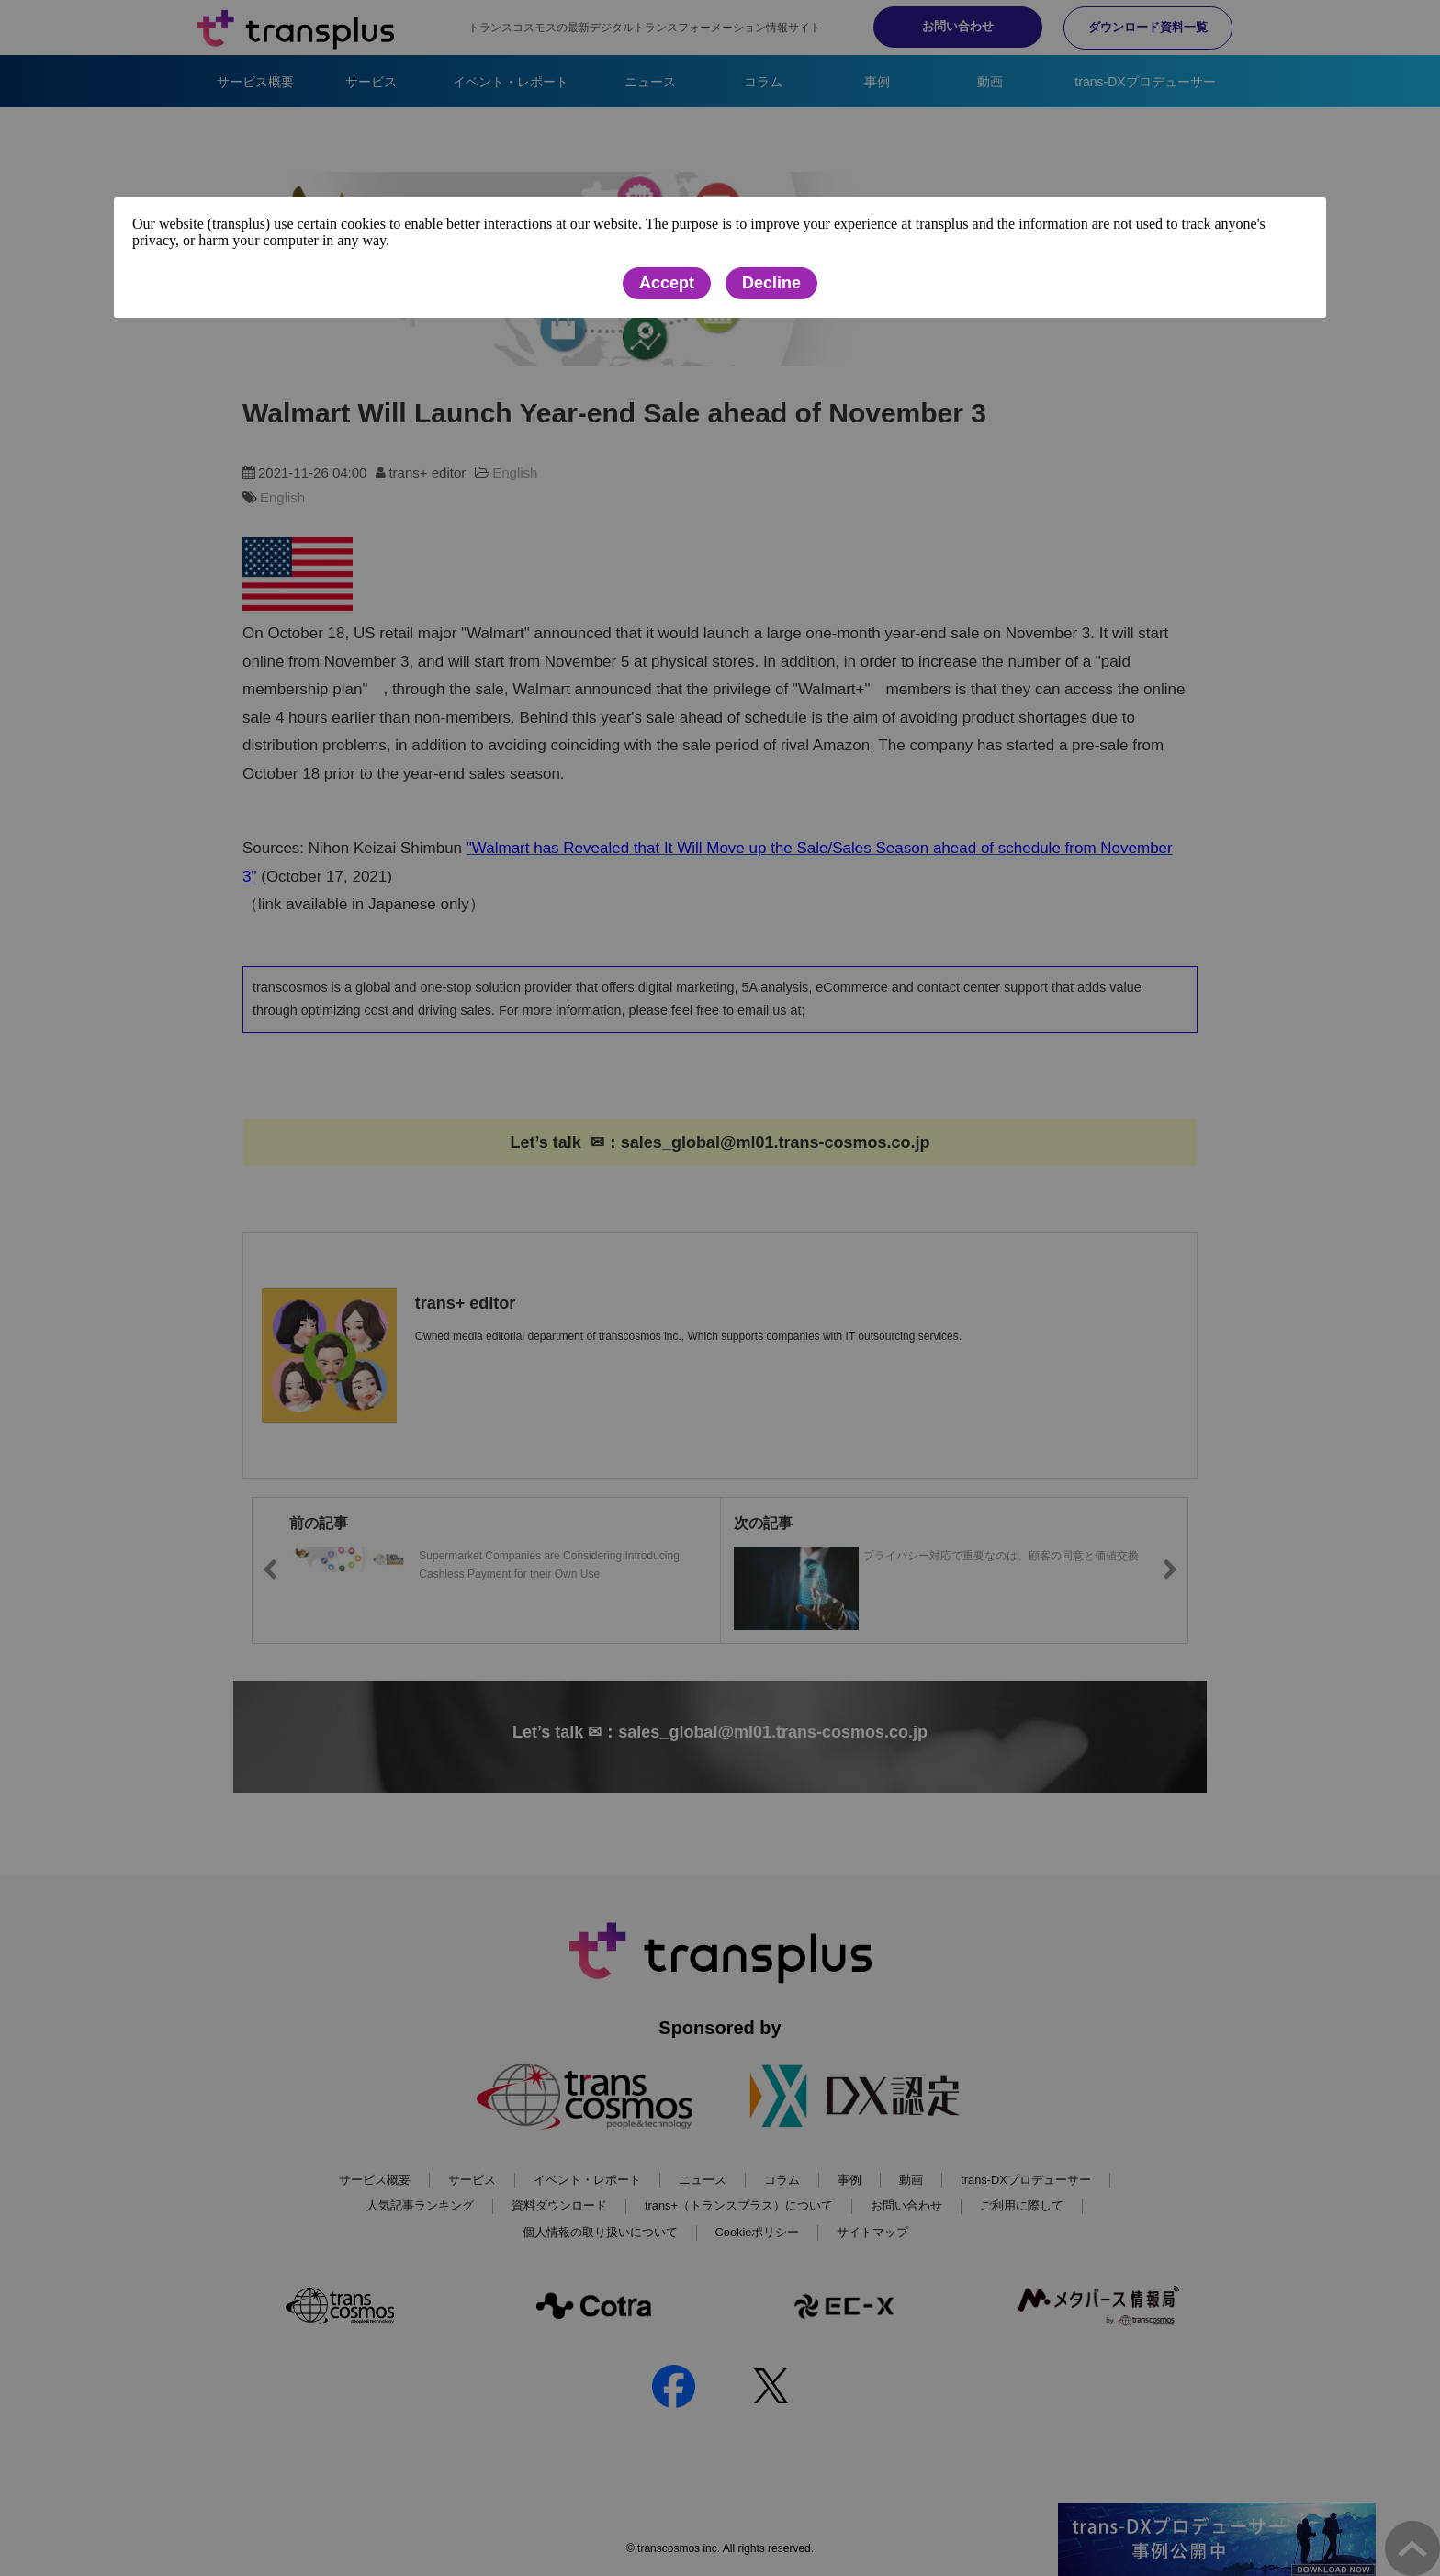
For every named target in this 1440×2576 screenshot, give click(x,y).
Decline (771, 284)
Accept (666, 284)
